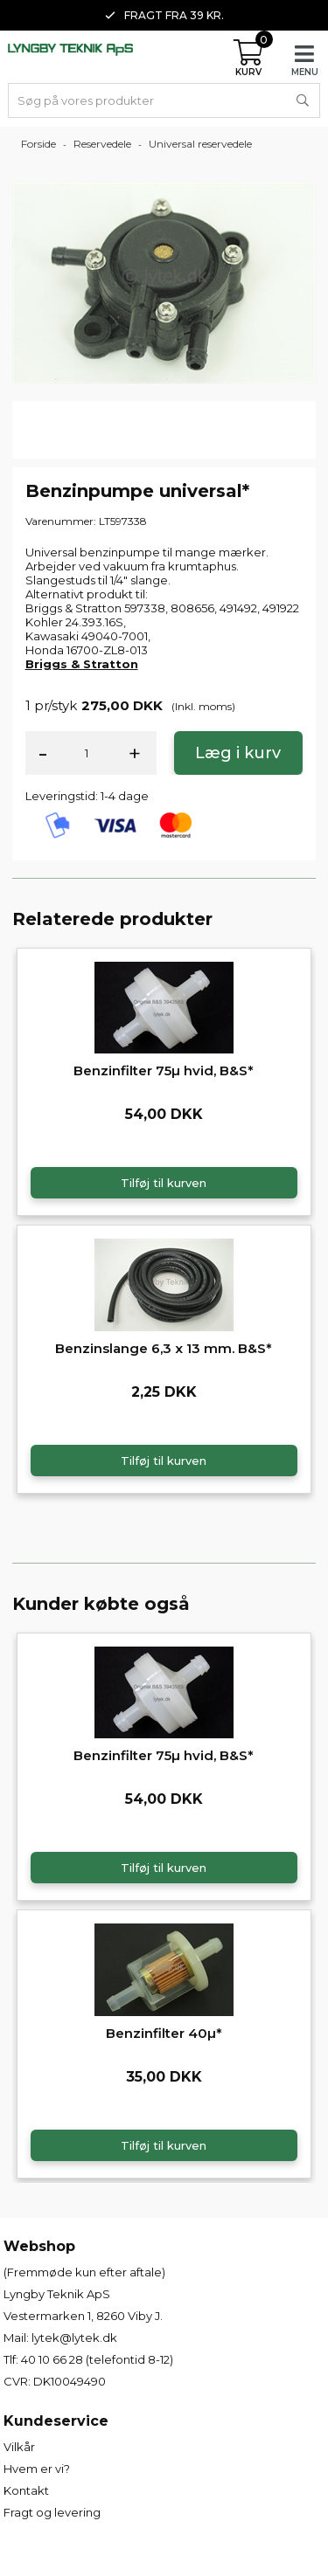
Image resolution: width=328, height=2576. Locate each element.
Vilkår (19, 2447)
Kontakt (26, 2490)
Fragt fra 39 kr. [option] (164, 15)
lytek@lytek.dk (74, 2338)
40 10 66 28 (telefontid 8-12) (97, 2359)
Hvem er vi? (36, 2469)
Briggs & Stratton (81, 664)
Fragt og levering (52, 2512)
